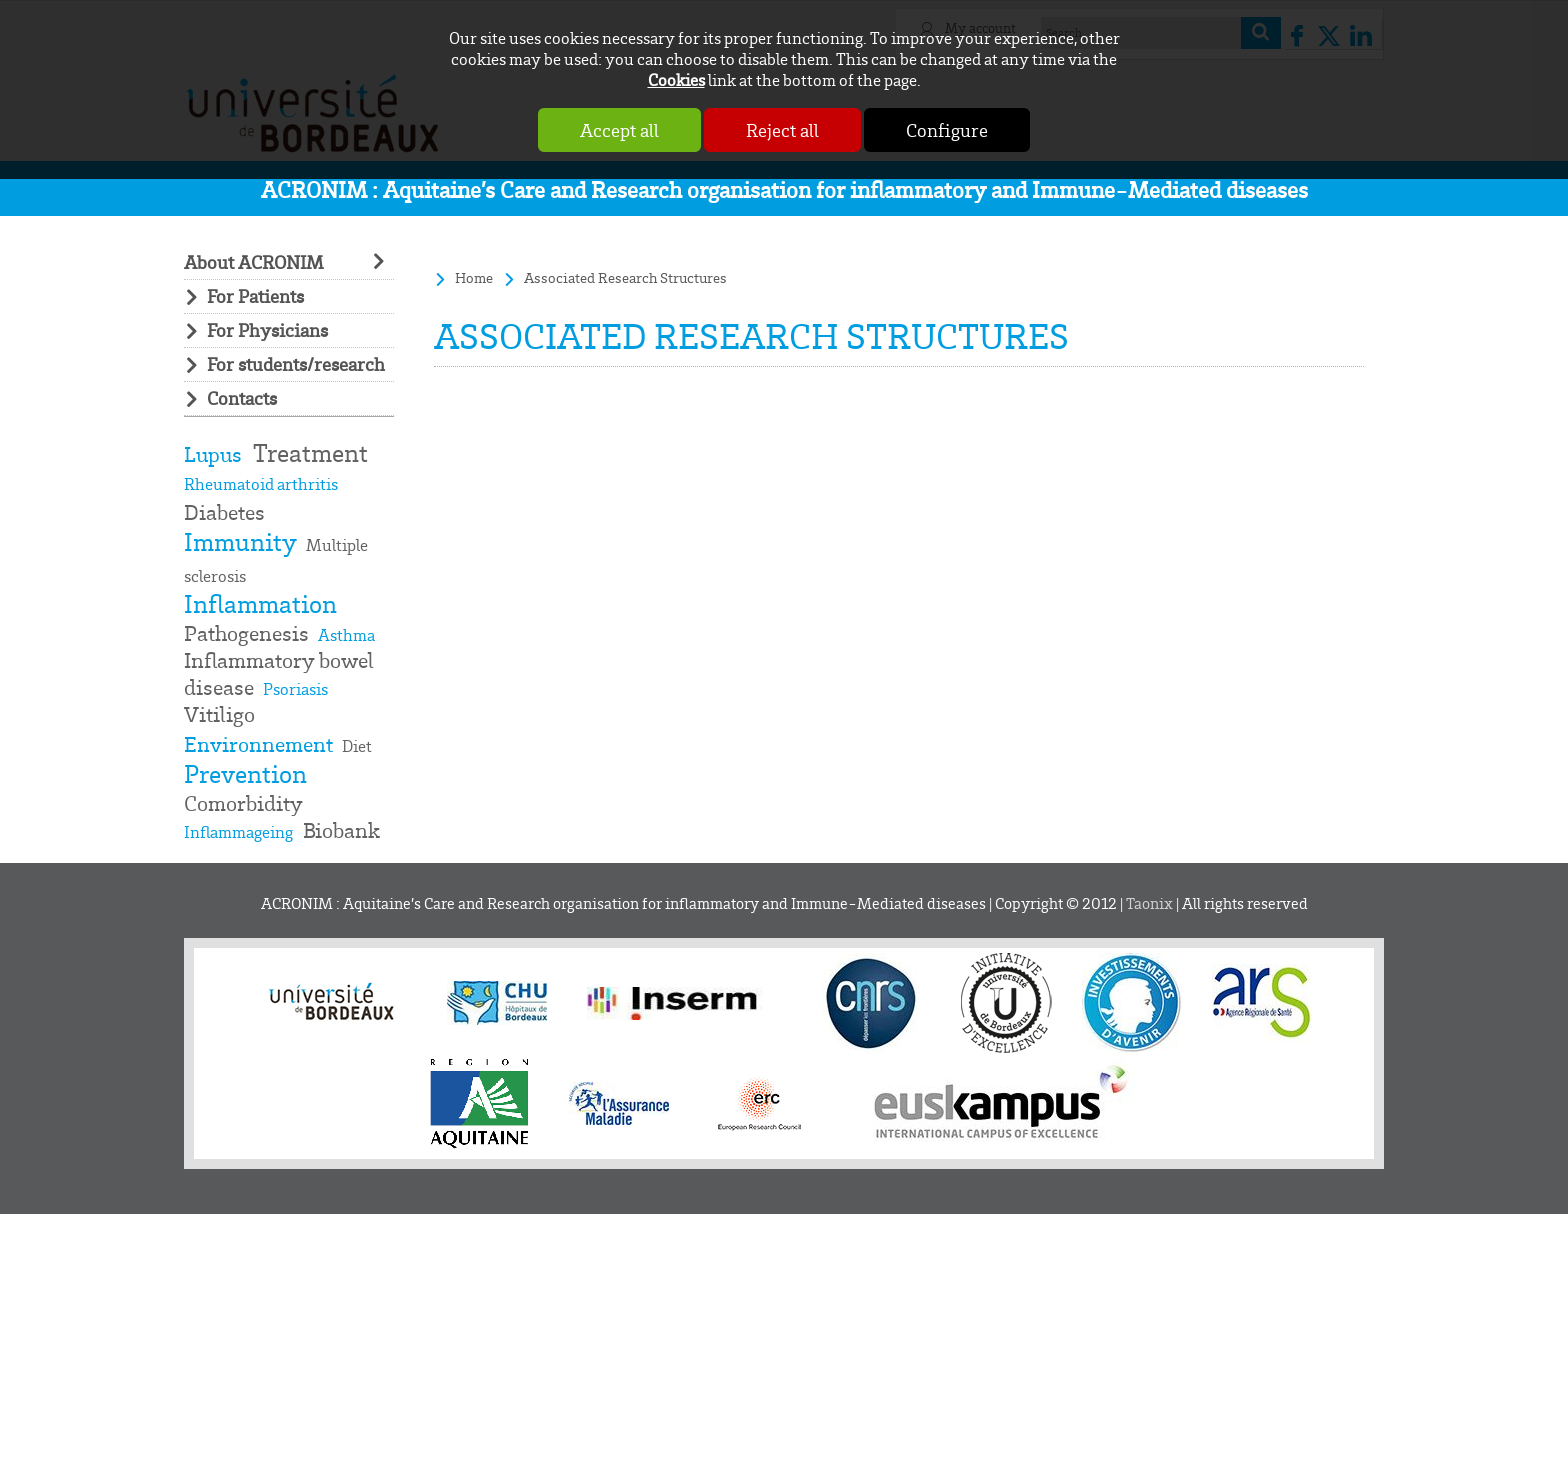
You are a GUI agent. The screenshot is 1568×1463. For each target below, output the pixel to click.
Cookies (676, 79)
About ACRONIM (253, 262)
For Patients (255, 296)
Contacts (242, 398)
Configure (947, 130)
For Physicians (267, 330)
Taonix (1149, 903)
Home (474, 278)
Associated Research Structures (625, 278)
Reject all (782, 130)
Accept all (619, 130)
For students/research (296, 364)
